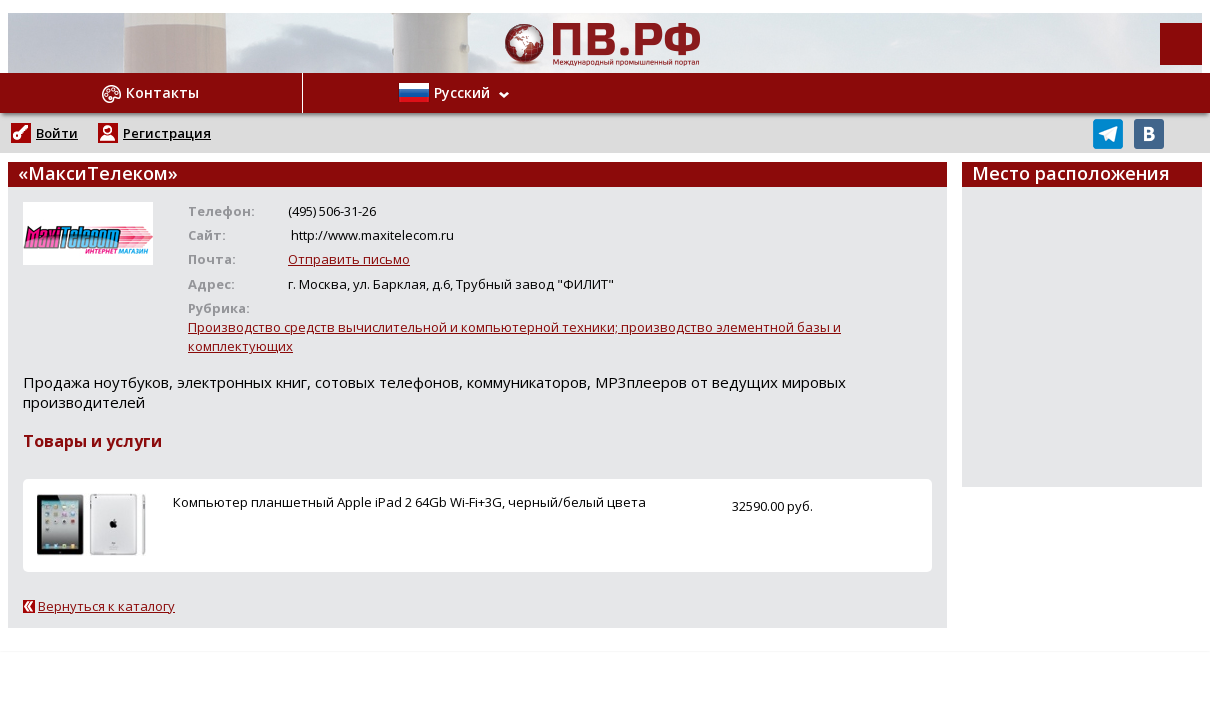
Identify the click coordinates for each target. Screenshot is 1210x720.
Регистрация (167, 133)
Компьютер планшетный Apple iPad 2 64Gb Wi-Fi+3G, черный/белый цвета (409, 502)
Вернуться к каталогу (106, 606)
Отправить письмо (349, 259)
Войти (57, 133)
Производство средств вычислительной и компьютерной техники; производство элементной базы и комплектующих (514, 336)
